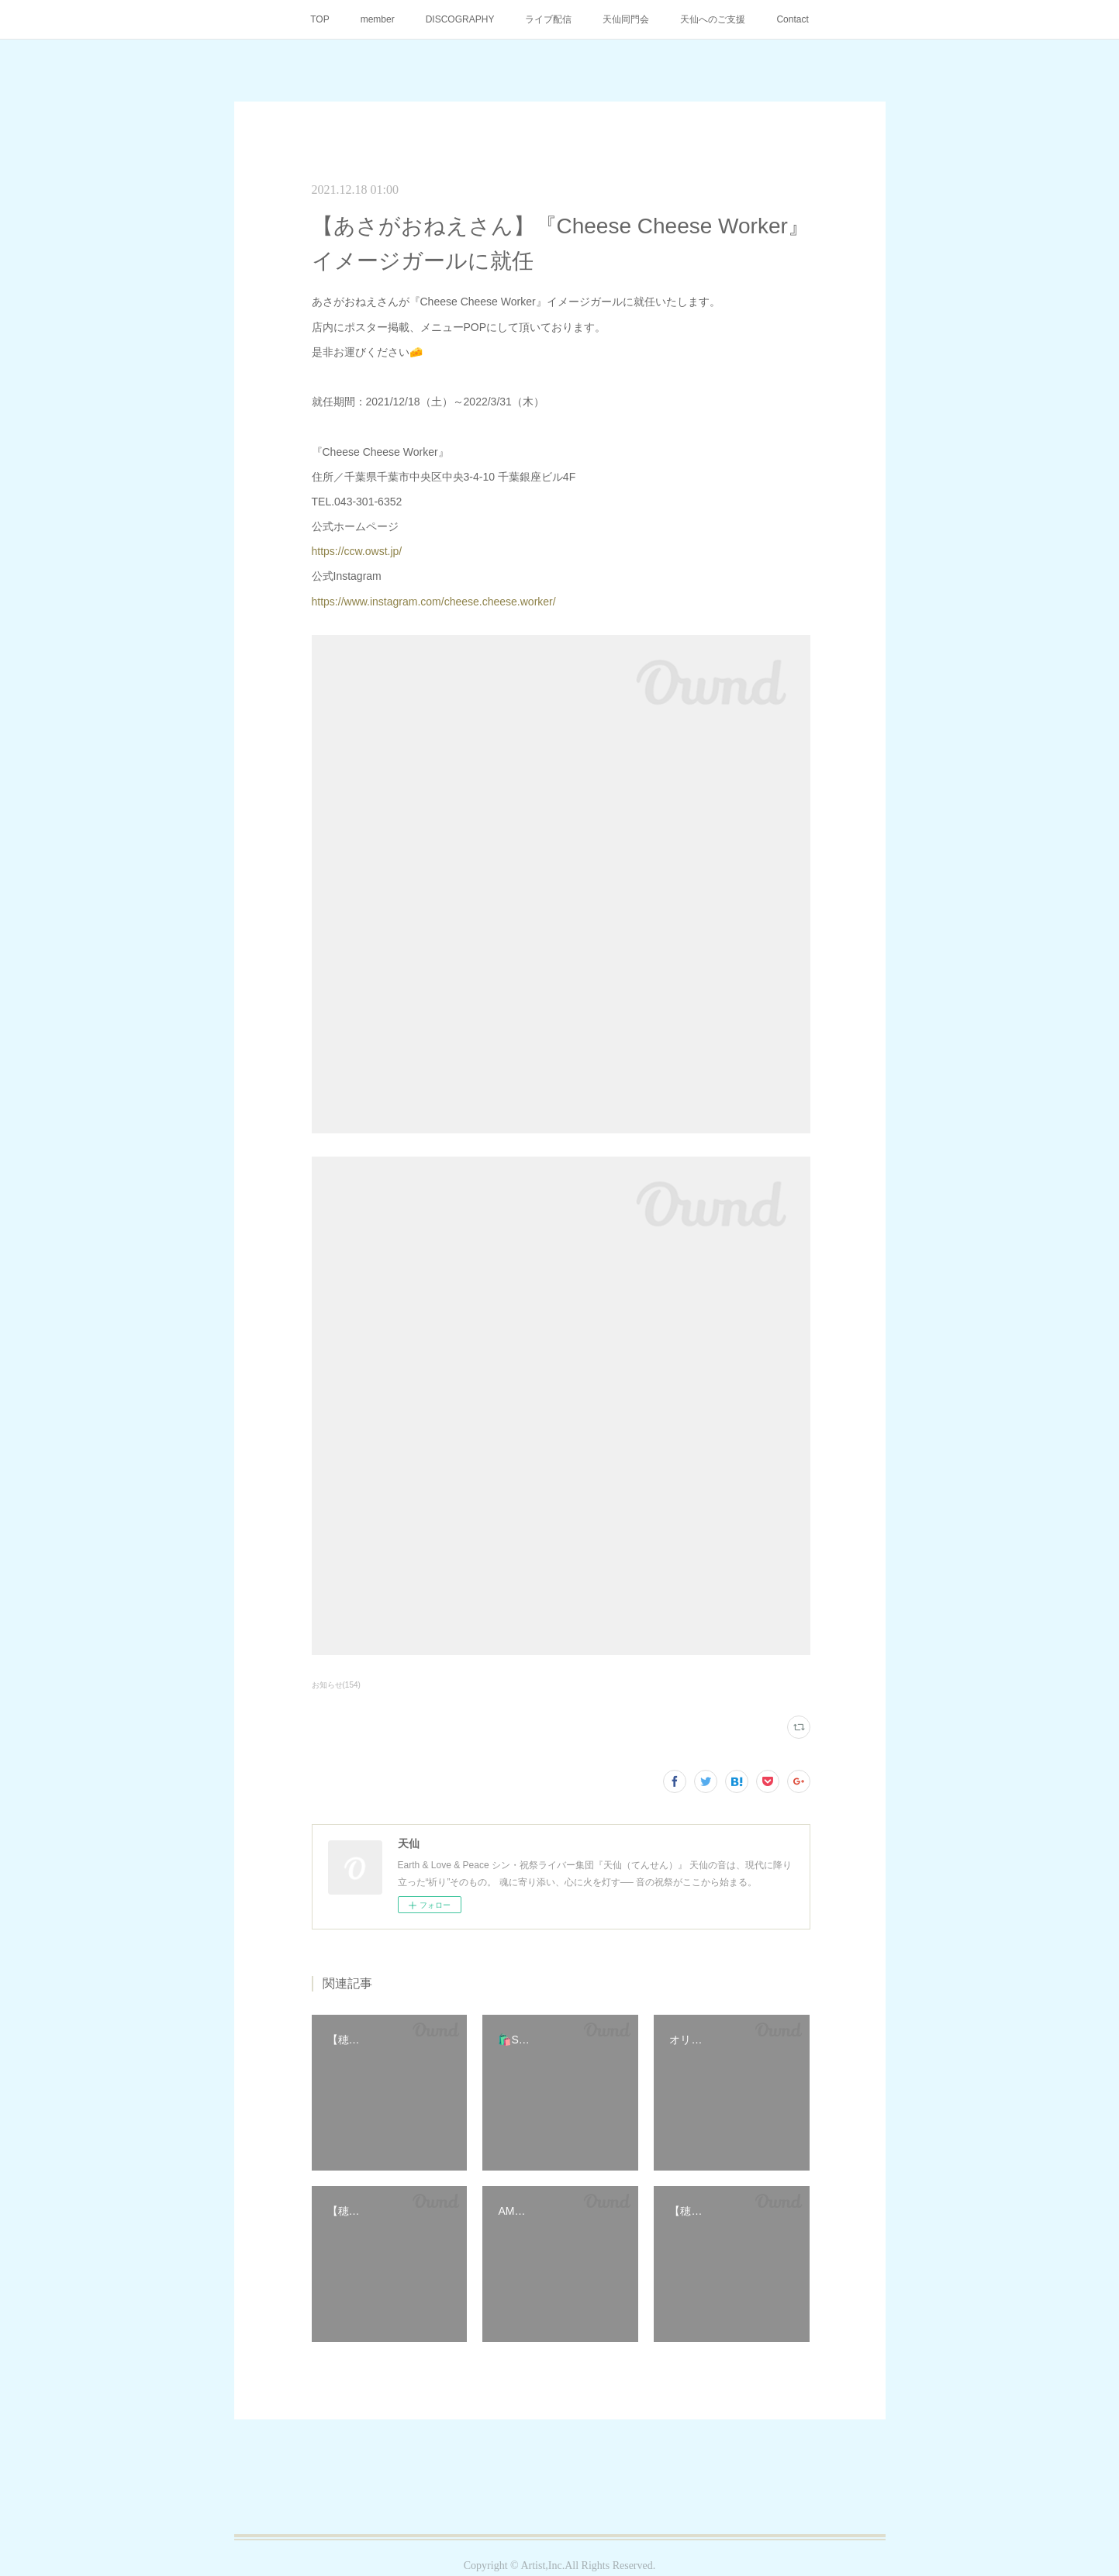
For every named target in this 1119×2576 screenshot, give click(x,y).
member (378, 19)
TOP (319, 19)
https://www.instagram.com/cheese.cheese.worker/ (434, 601)
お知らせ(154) (336, 1685)
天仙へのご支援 (712, 19)
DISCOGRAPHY (460, 19)
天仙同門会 (626, 19)
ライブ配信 (548, 19)
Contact (792, 19)
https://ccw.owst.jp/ (357, 551)
